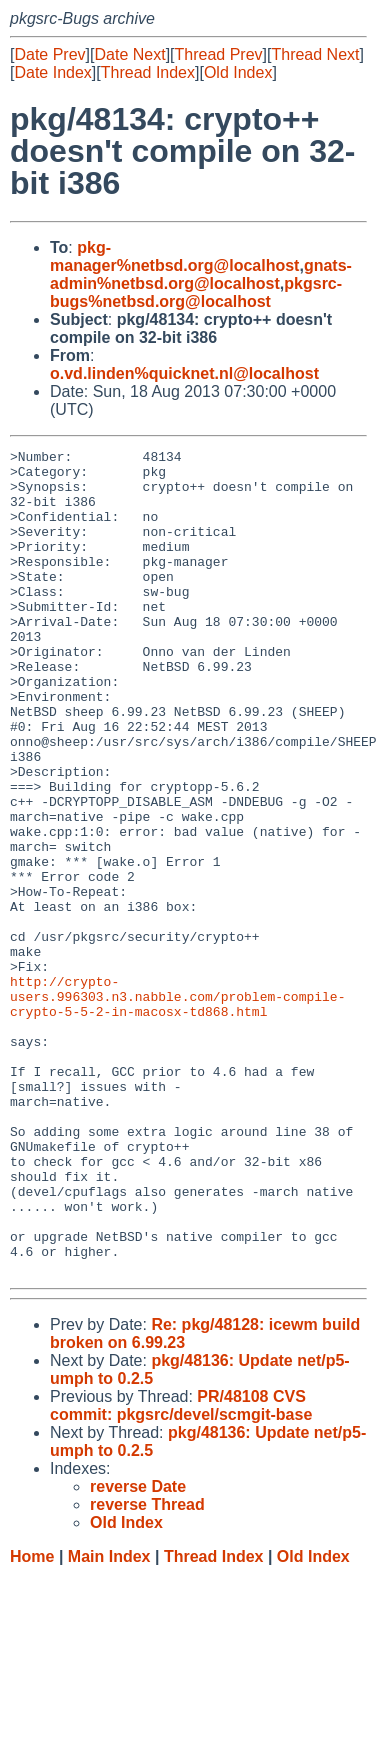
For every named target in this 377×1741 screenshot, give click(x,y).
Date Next (129, 54)
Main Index (109, 1721)
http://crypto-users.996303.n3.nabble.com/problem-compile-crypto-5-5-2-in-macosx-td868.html (177, 1107)
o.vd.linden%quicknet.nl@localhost (184, 373)
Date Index (52, 72)
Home (32, 1721)
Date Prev (49, 54)
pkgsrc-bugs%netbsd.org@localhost (196, 292)
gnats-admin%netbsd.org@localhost (201, 274)
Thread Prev (219, 54)
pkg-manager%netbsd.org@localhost (174, 256)
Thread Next (315, 54)
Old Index (238, 72)
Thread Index (148, 72)
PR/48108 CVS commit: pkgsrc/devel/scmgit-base (181, 1570)
